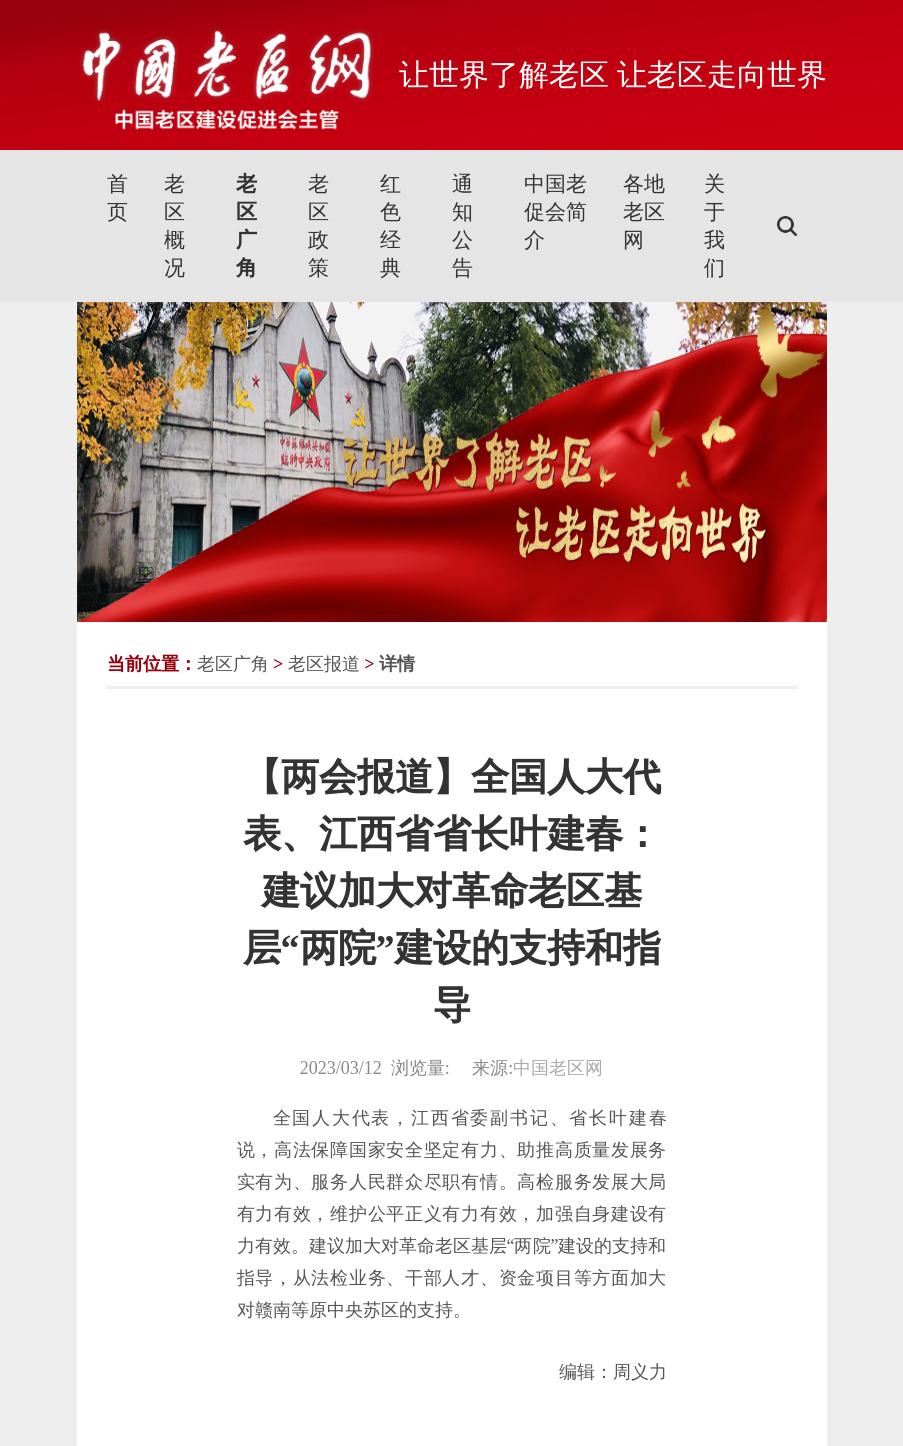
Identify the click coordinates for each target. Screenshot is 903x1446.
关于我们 (714, 226)
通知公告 (462, 226)
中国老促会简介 (555, 212)
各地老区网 (644, 212)
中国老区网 (558, 1068)
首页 (117, 198)
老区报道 (324, 664)
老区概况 (174, 226)
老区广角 (246, 226)
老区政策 (318, 226)
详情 (397, 664)
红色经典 (390, 226)
